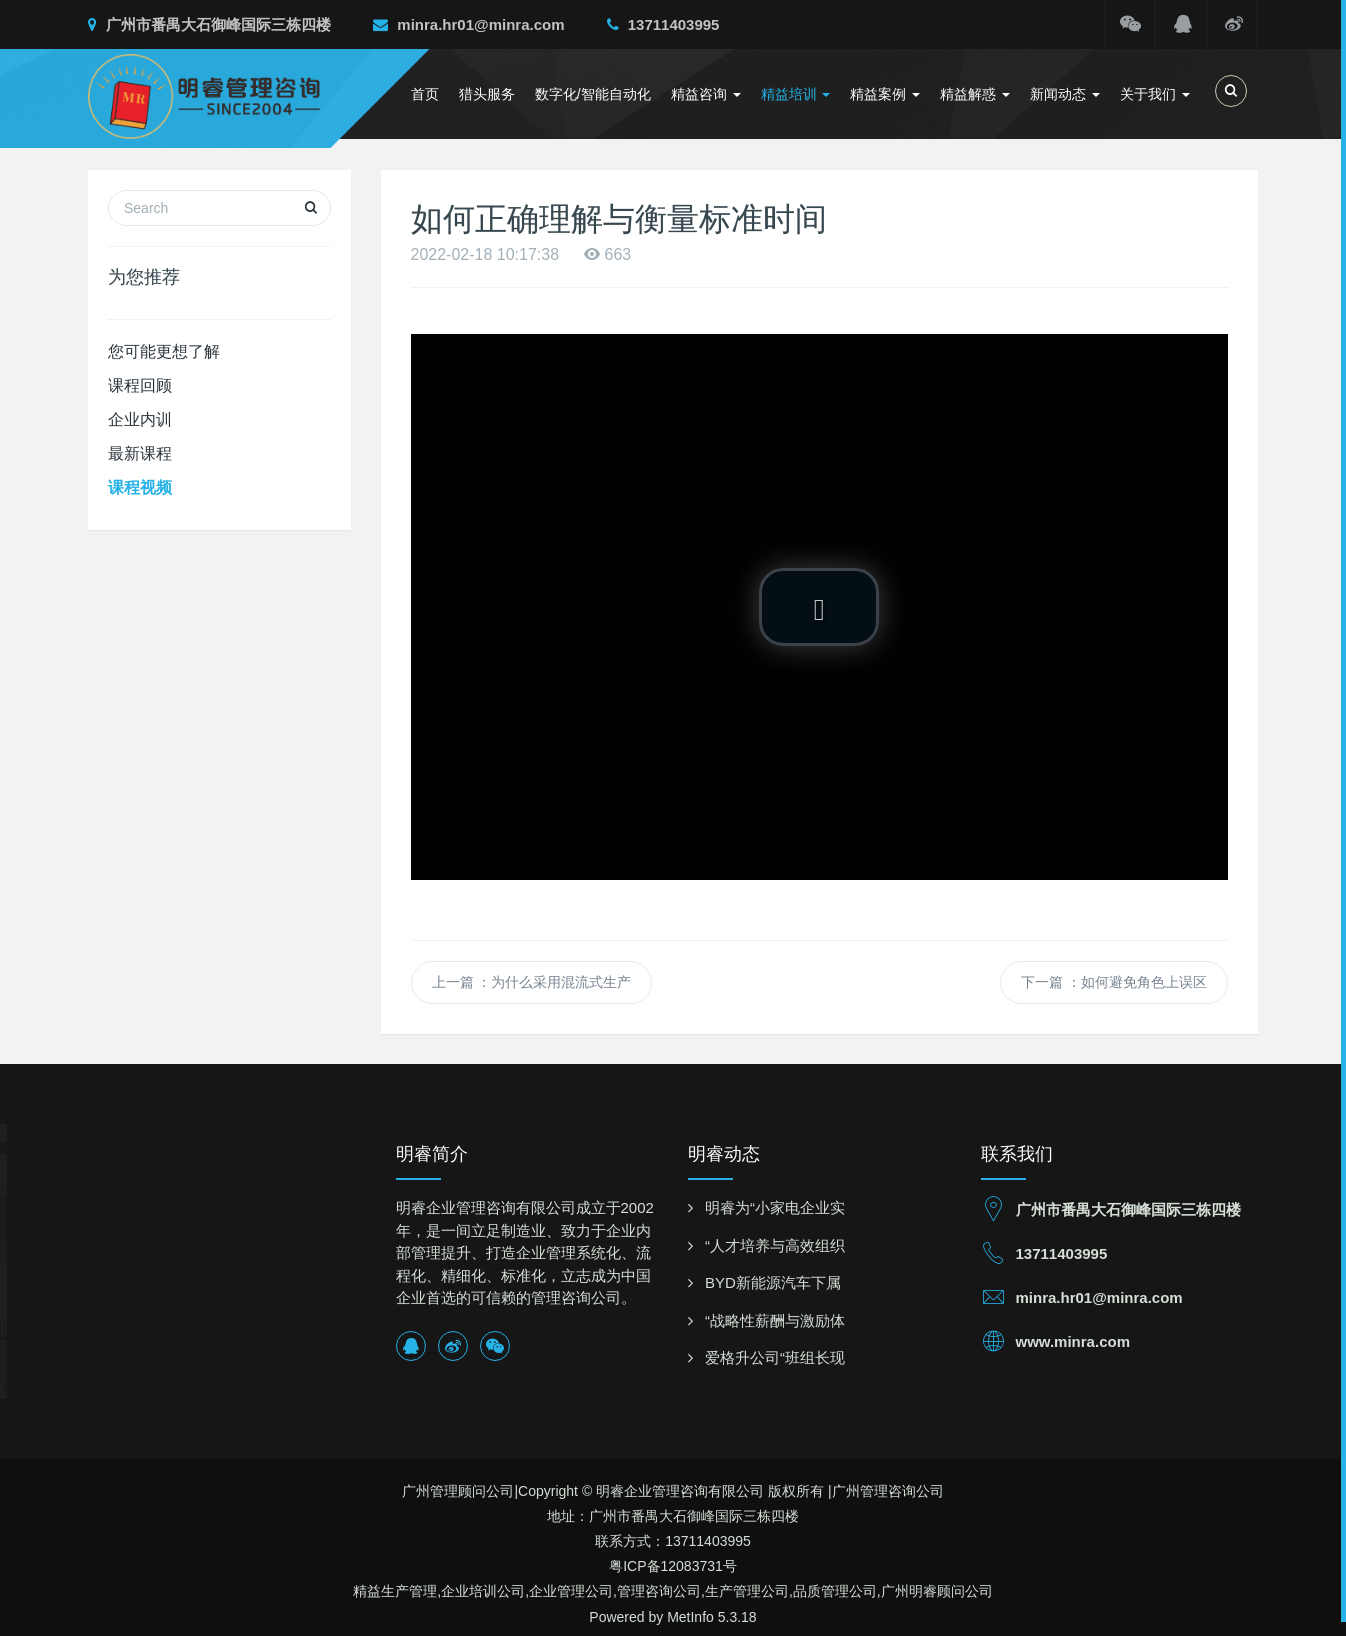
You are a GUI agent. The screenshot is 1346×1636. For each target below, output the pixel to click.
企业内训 (140, 419)
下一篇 (1114, 982)
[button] (819, 607)
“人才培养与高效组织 (775, 1245)
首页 (425, 94)
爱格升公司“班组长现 (775, 1357)
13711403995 (663, 24)
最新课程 (140, 453)
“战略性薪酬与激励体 (775, 1320)
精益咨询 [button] (706, 94)
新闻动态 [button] (1065, 94)
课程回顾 (140, 385)
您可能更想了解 (164, 351)
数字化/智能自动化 (593, 94)
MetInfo (690, 1617)
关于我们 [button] (1155, 94)
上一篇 (532, 982)
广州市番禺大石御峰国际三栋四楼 (209, 24)
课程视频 (140, 487)
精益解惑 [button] (975, 94)
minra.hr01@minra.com (468, 24)
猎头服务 (487, 94)
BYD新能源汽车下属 (773, 1282)
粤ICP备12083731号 (673, 1566)
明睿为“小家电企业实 (775, 1207)
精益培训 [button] (796, 94)
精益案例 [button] (885, 94)
